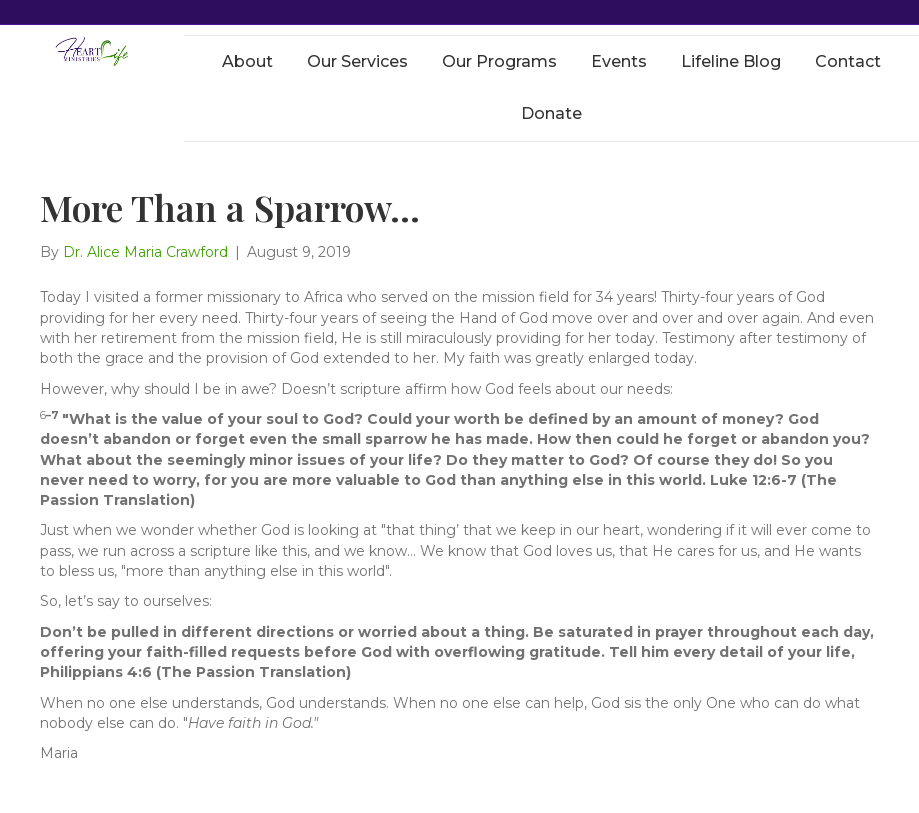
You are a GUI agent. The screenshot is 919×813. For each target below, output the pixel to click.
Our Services (357, 61)
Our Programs (499, 61)
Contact (848, 61)
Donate (551, 113)
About (247, 61)
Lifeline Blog (731, 61)
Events (619, 61)
